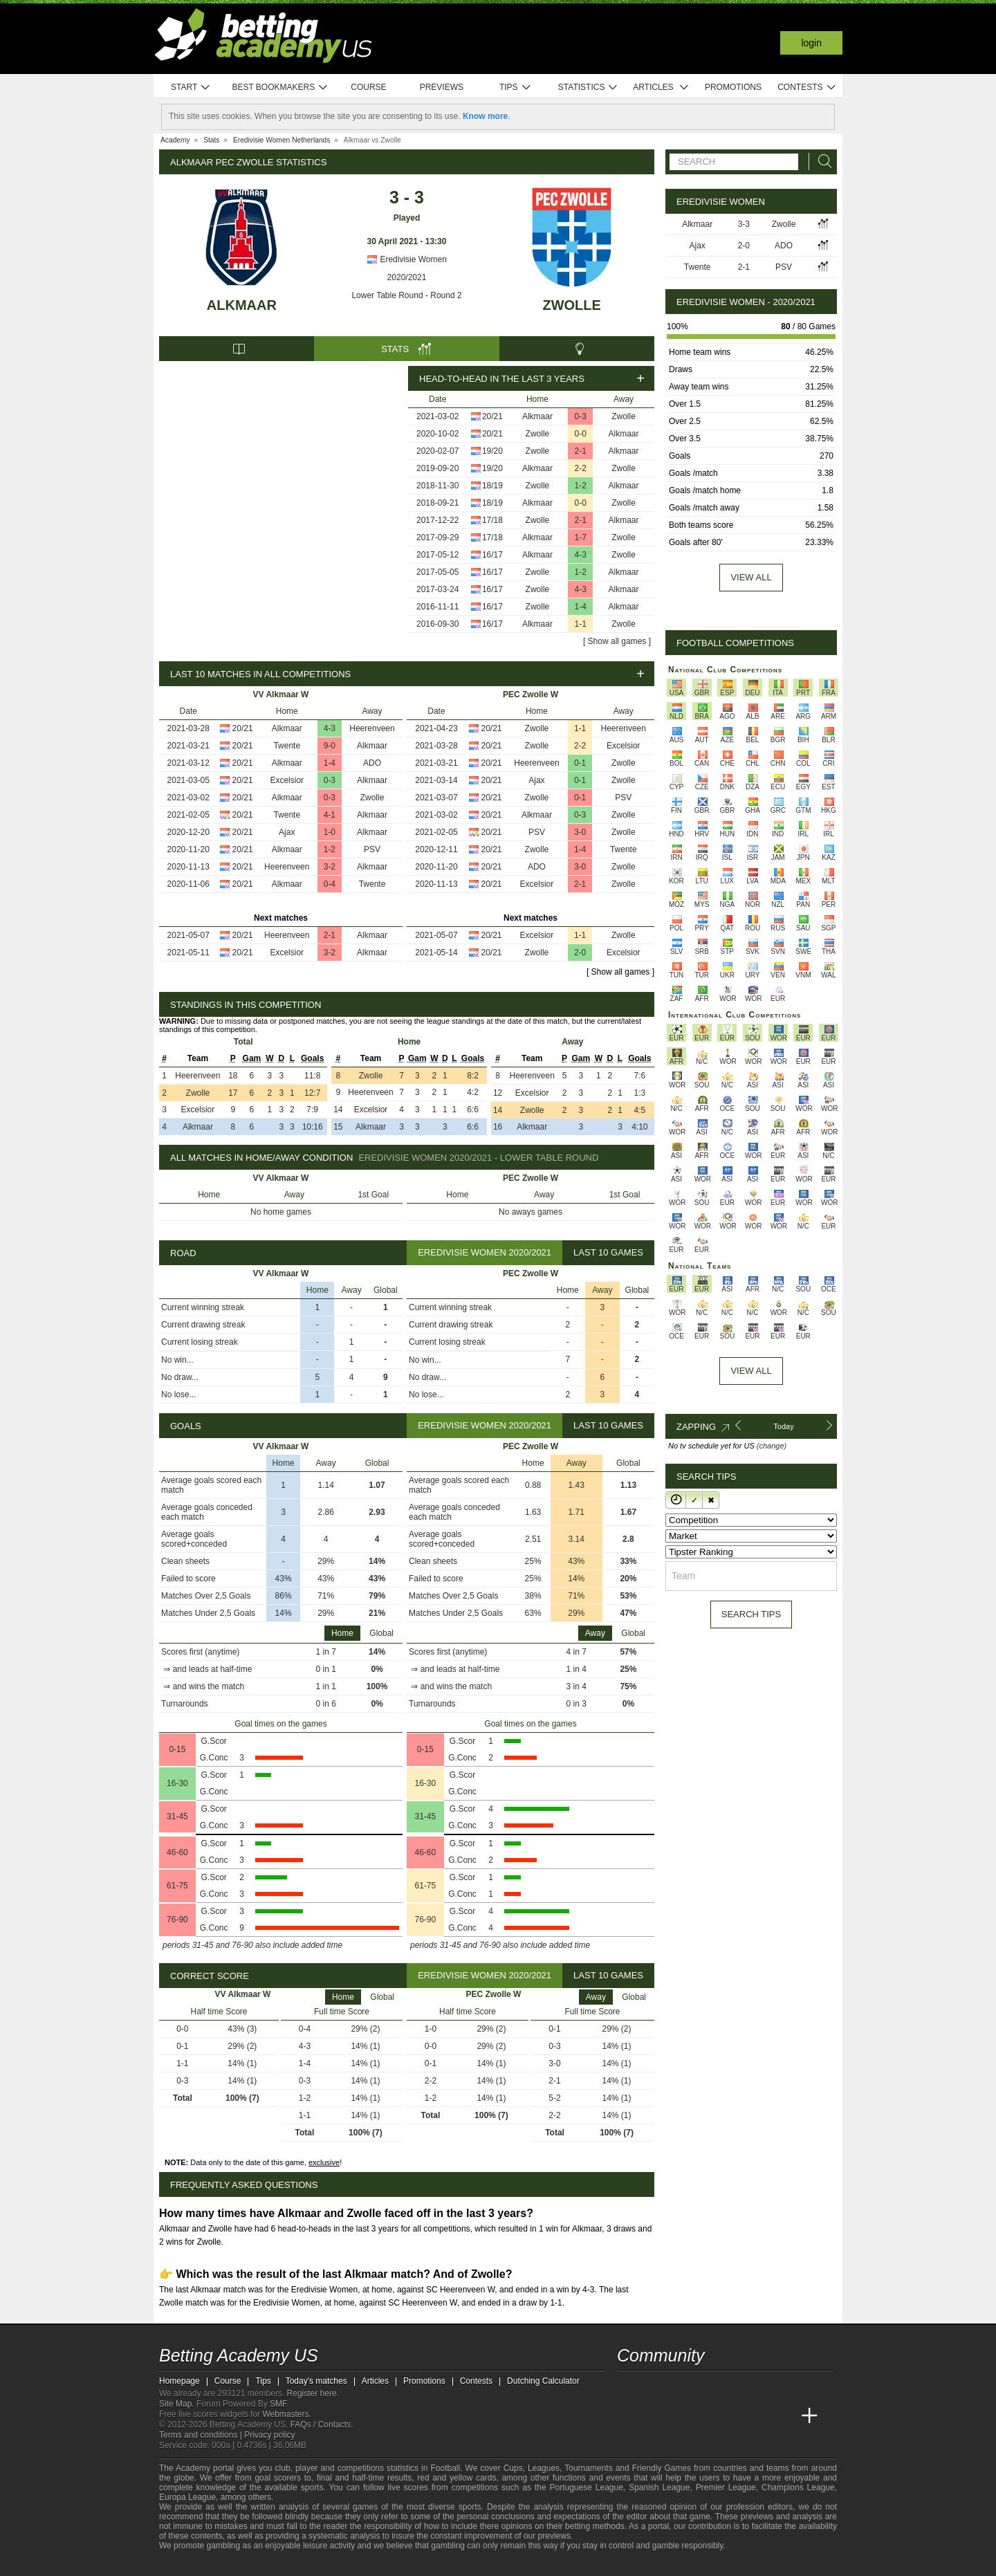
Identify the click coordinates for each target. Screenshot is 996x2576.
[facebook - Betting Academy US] (680, 2387)
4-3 (581, 555)
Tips (515, 87)
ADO (372, 763)
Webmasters (285, 2414)
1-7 (581, 537)
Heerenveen (371, 728)
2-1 (581, 451)
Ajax (287, 832)
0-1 (580, 763)
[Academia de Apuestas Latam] (758, 2416)
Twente (286, 746)
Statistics (588, 87)
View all (750, 577)
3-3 (744, 224)
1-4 (581, 606)
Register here (312, 2393)
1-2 (581, 485)
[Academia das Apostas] (654, 2416)
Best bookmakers (280, 87)
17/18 (492, 520)
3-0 (580, 832)
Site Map (175, 2404)
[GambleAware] (194, 2564)
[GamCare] (276, 2564)
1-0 (329, 832)
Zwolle (571, 305)
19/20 (492, 451)
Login (811, 42)
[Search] (821, 161)
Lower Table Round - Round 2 (406, 295)
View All (750, 1370)
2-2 (581, 468)
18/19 (492, 485)
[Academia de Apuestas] (732, 2416)
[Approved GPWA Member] (249, 2564)
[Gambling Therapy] (294, 2564)
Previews (441, 87)
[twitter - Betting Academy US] (628, 2387)
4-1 (329, 815)
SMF (278, 2404)
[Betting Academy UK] (783, 2416)
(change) (771, 1446)
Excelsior (287, 780)
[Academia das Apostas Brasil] (680, 2416)
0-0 (581, 434)
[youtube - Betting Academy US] (654, 2387)
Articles (661, 87)
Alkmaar (242, 305)
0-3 (581, 416)
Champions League (798, 2487)
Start (191, 87)
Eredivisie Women (407, 259)
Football (445, 2468)
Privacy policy (269, 2435)
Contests (806, 87)
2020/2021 (407, 277)
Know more (485, 116)
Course (368, 87)
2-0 (580, 952)
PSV (372, 849)
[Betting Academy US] (628, 2416)
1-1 (581, 624)
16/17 (492, 555)
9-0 (329, 746)
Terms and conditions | (201, 2435)
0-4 (329, 884)
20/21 (492, 416)
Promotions (733, 87)
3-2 (329, 867)
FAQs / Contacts (320, 2424)
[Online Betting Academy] (706, 2416)
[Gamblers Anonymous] (313, 2563)
